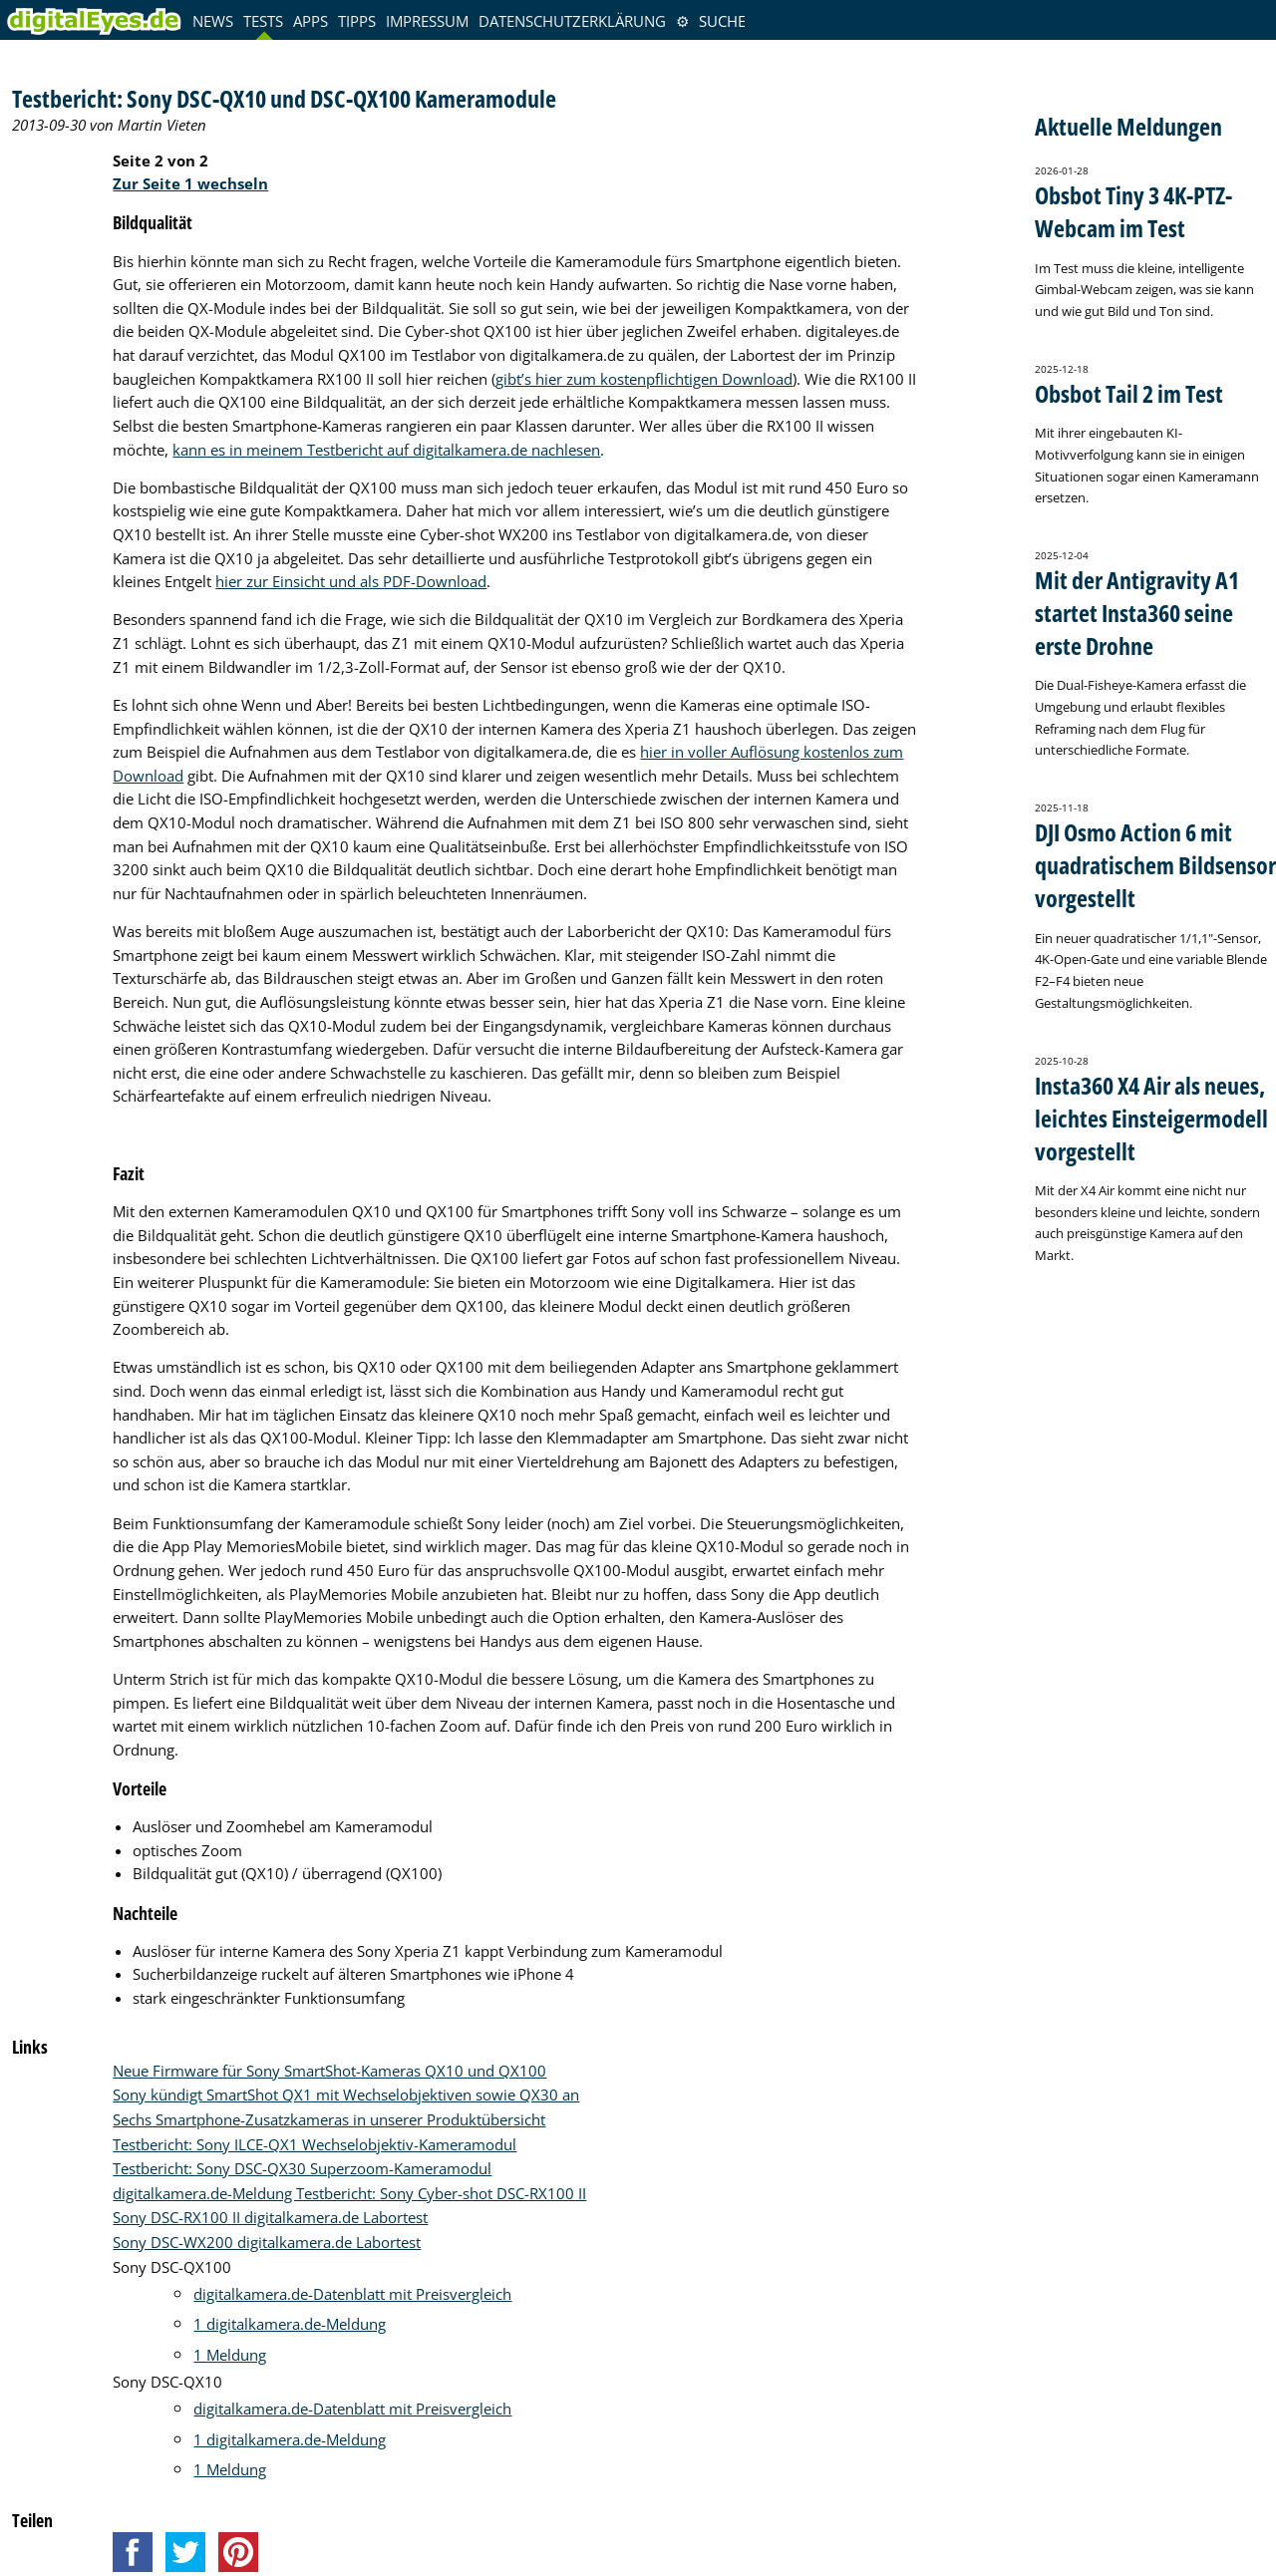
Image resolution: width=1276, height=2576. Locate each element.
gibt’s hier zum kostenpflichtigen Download (644, 379)
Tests (263, 21)
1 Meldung (229, 2355)
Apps (310, 21)
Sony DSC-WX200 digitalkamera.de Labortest (267, 2242)
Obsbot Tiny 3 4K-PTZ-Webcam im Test (1133, 211)
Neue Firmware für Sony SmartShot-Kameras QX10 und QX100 (329, 2071)
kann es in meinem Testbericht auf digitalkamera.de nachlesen (386, 450)
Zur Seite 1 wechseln (190, 183)
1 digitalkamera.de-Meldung (289, 2324)
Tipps (357, 21)
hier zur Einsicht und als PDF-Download (350, 581)
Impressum (427, 21)
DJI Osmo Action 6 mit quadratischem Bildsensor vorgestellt (1155, 864)
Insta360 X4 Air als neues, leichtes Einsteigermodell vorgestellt (1151, 1118)
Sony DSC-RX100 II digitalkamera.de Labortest (270, 2217)
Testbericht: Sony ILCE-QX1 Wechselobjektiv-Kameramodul (314, 2144)
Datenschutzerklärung (572, 21)
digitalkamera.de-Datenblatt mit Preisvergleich (352, 2294)
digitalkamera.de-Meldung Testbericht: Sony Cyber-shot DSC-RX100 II (349, 2193)
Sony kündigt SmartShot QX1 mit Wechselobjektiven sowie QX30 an (346, 2094)
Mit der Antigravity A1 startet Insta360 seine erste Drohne (1137, 612)
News (212, 21)
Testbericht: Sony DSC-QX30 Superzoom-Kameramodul (302, 2168)
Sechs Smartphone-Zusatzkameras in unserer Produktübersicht (329, 2119)
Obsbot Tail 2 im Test (1129, 393)
